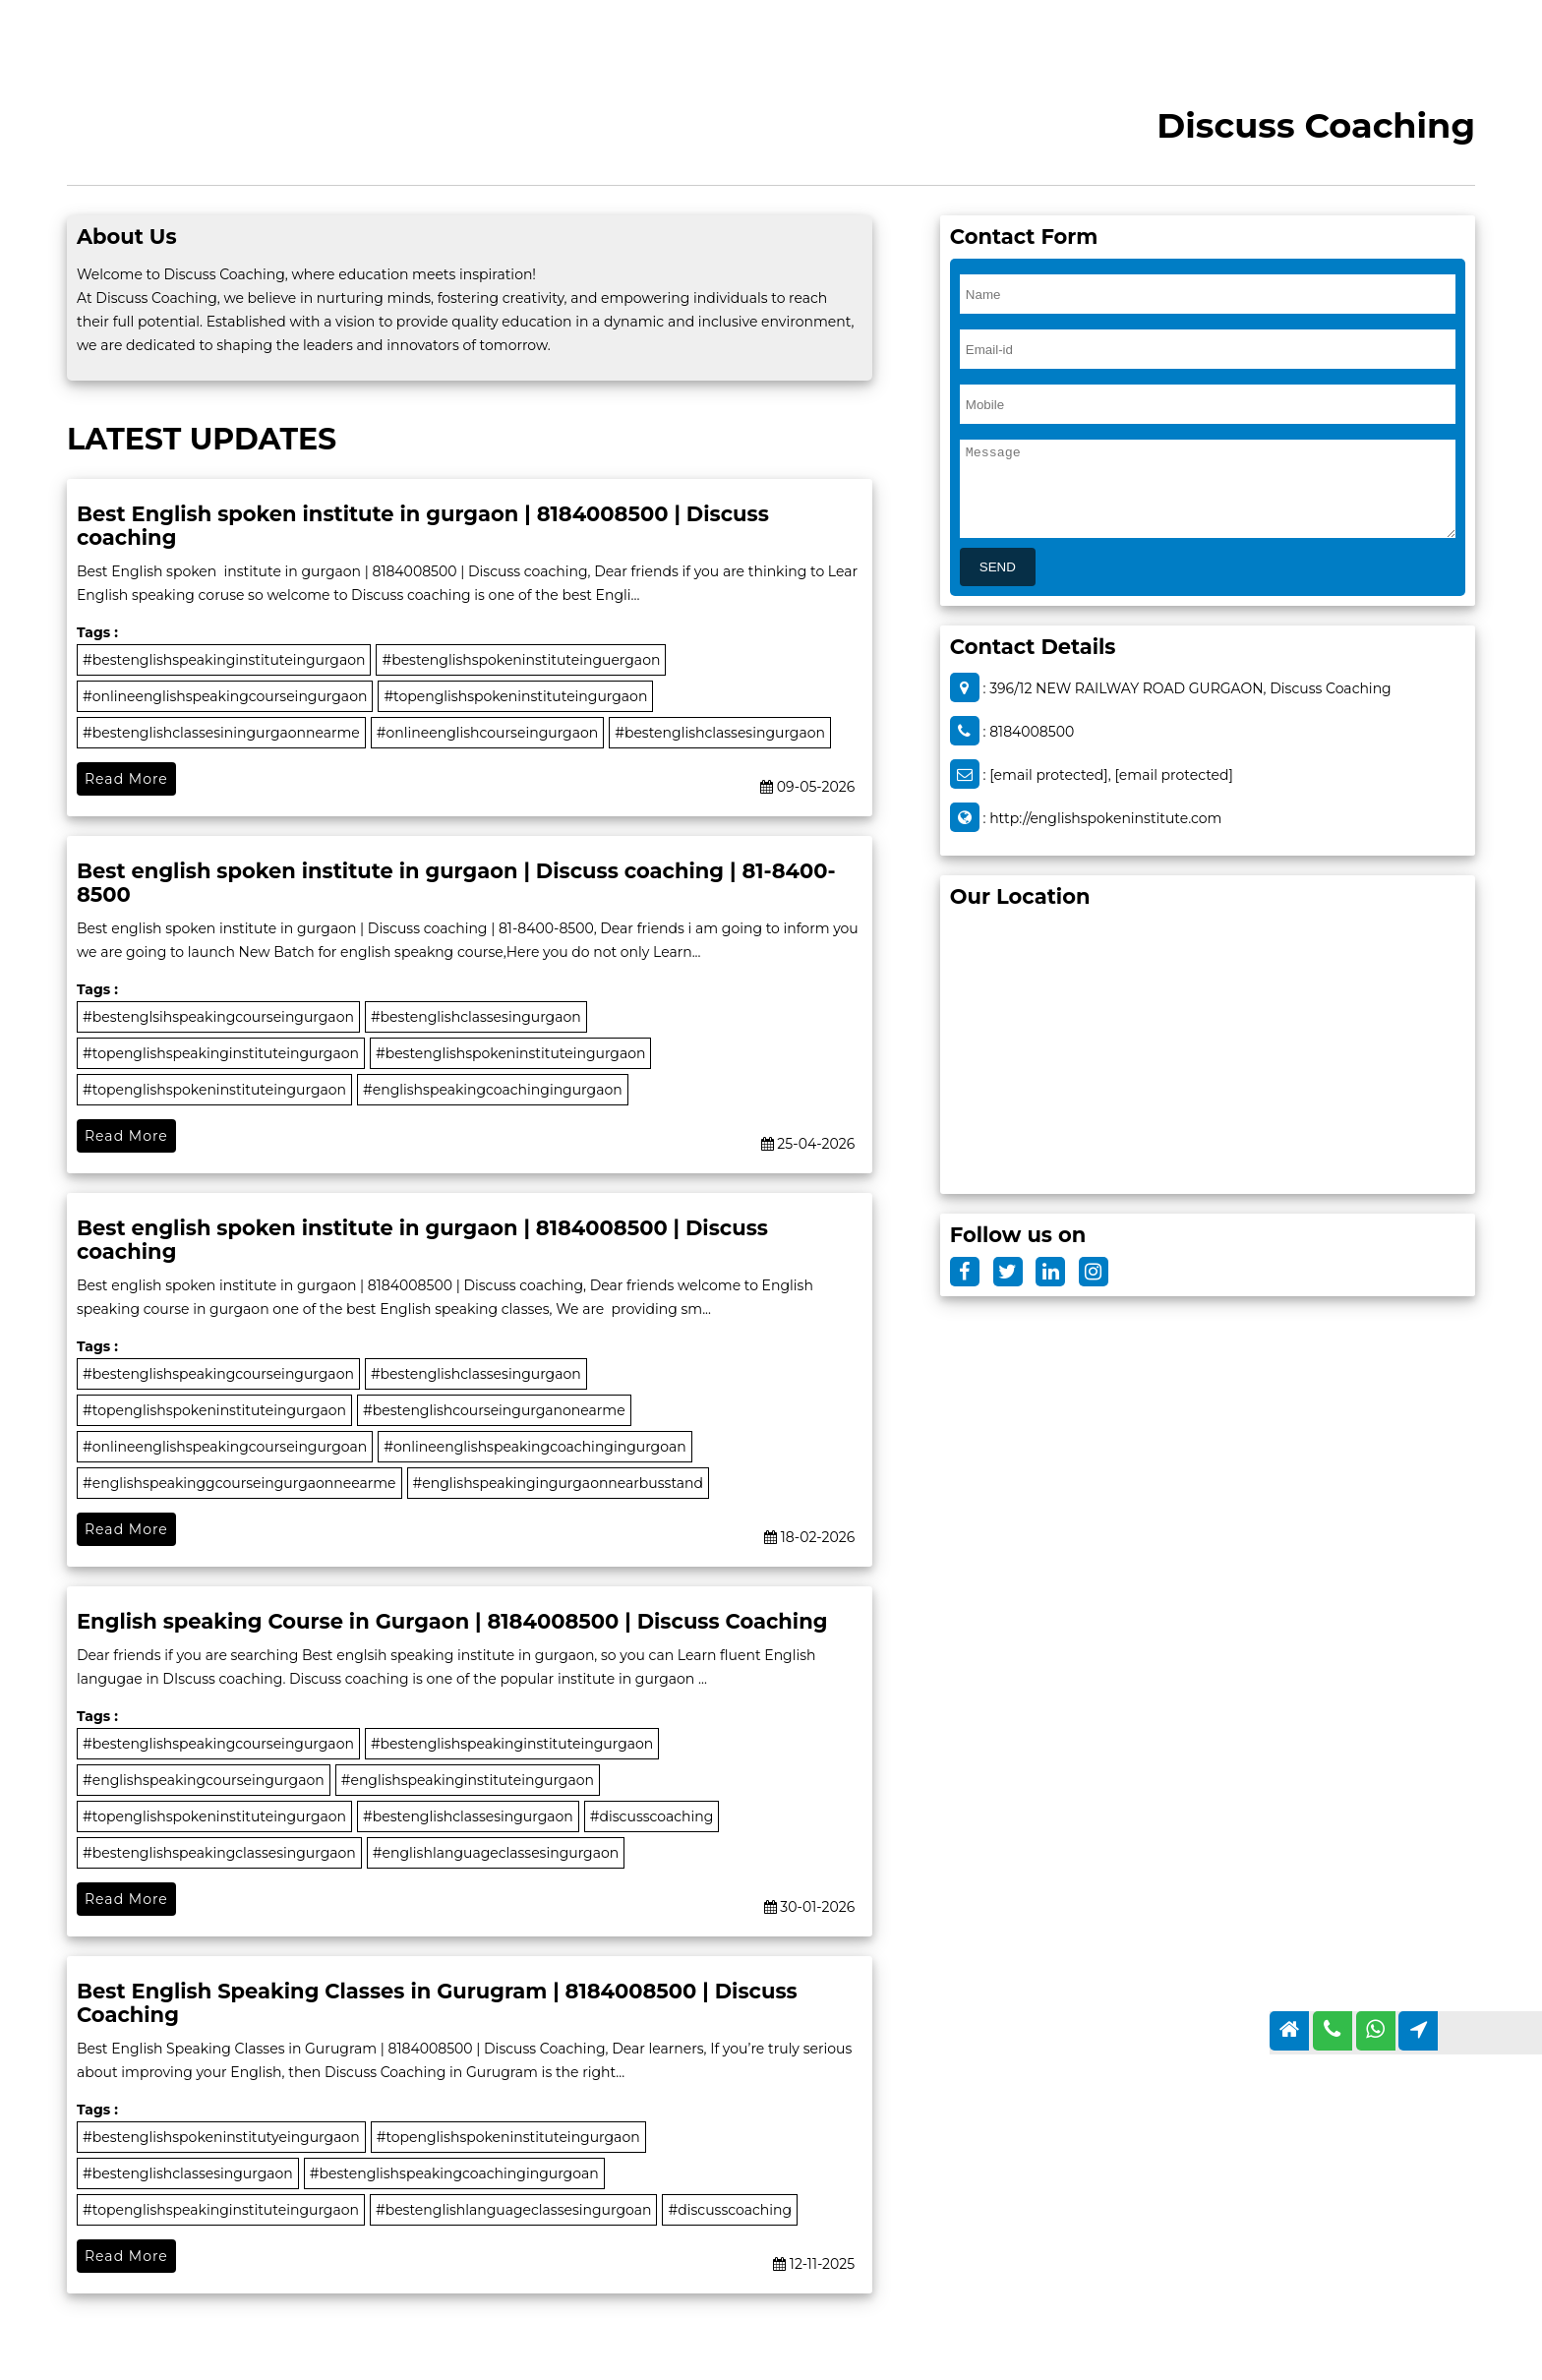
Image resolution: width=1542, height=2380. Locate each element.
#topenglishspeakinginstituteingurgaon (221, 1053)
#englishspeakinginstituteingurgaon (467, 1780)
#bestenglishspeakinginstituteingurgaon (224, 660)
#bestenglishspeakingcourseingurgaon (218, 1374)
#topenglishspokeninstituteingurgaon (515, 696)
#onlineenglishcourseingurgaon (487, 733)
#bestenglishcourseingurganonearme (494, 1410)
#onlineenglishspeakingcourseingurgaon (225, 696)
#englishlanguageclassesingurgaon (496, 1853)
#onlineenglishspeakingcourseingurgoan (225, 1447)
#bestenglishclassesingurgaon (720, 733)
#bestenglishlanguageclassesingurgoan (514, 2210)
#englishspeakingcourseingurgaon (204, 1780)
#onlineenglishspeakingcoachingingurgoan (534, 1447)
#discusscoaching (652, 1816)
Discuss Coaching (1315, 125)
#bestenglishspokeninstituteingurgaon (511, 1053)
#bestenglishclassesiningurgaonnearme (221, 733)
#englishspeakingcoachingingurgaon (493, 1090)
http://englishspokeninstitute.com (1105, 818)
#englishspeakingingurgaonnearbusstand (558, 1483)
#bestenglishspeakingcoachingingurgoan (454, 2173)
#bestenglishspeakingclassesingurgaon (219, 1853)
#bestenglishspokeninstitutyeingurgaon (221, 2137)
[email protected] (1048, 775)
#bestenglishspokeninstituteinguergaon (521, 660)
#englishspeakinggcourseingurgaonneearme (239, 1483)
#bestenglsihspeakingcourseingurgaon (218, 1017)
